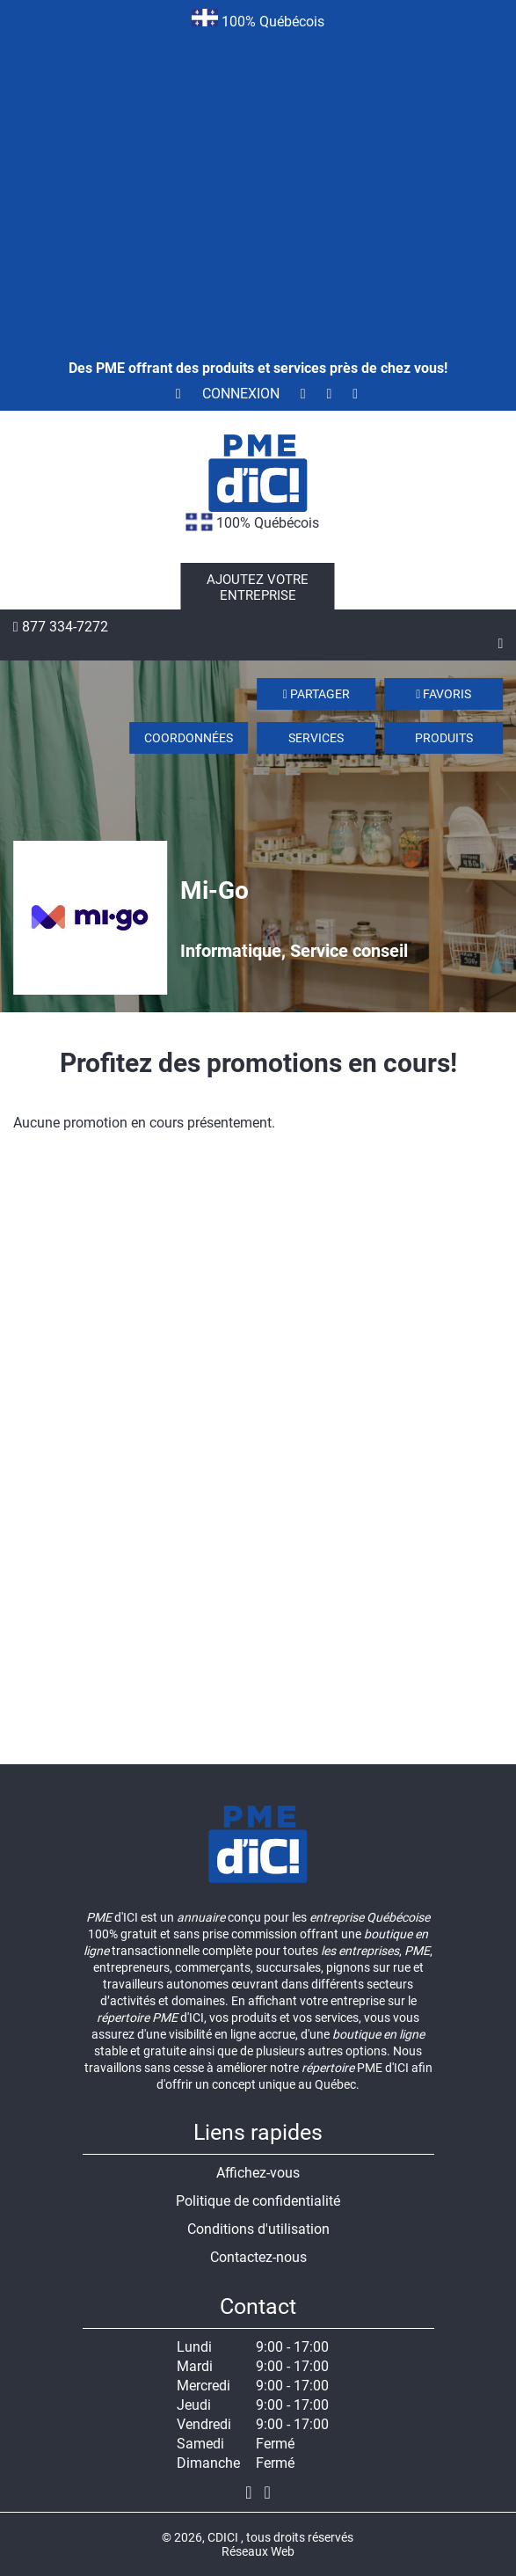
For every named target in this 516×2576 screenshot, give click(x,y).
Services (316, 738)
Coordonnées (188, 738)
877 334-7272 (60, 626)
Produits (444, 738)
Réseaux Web (258, 2551)
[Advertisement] (258, 170)
